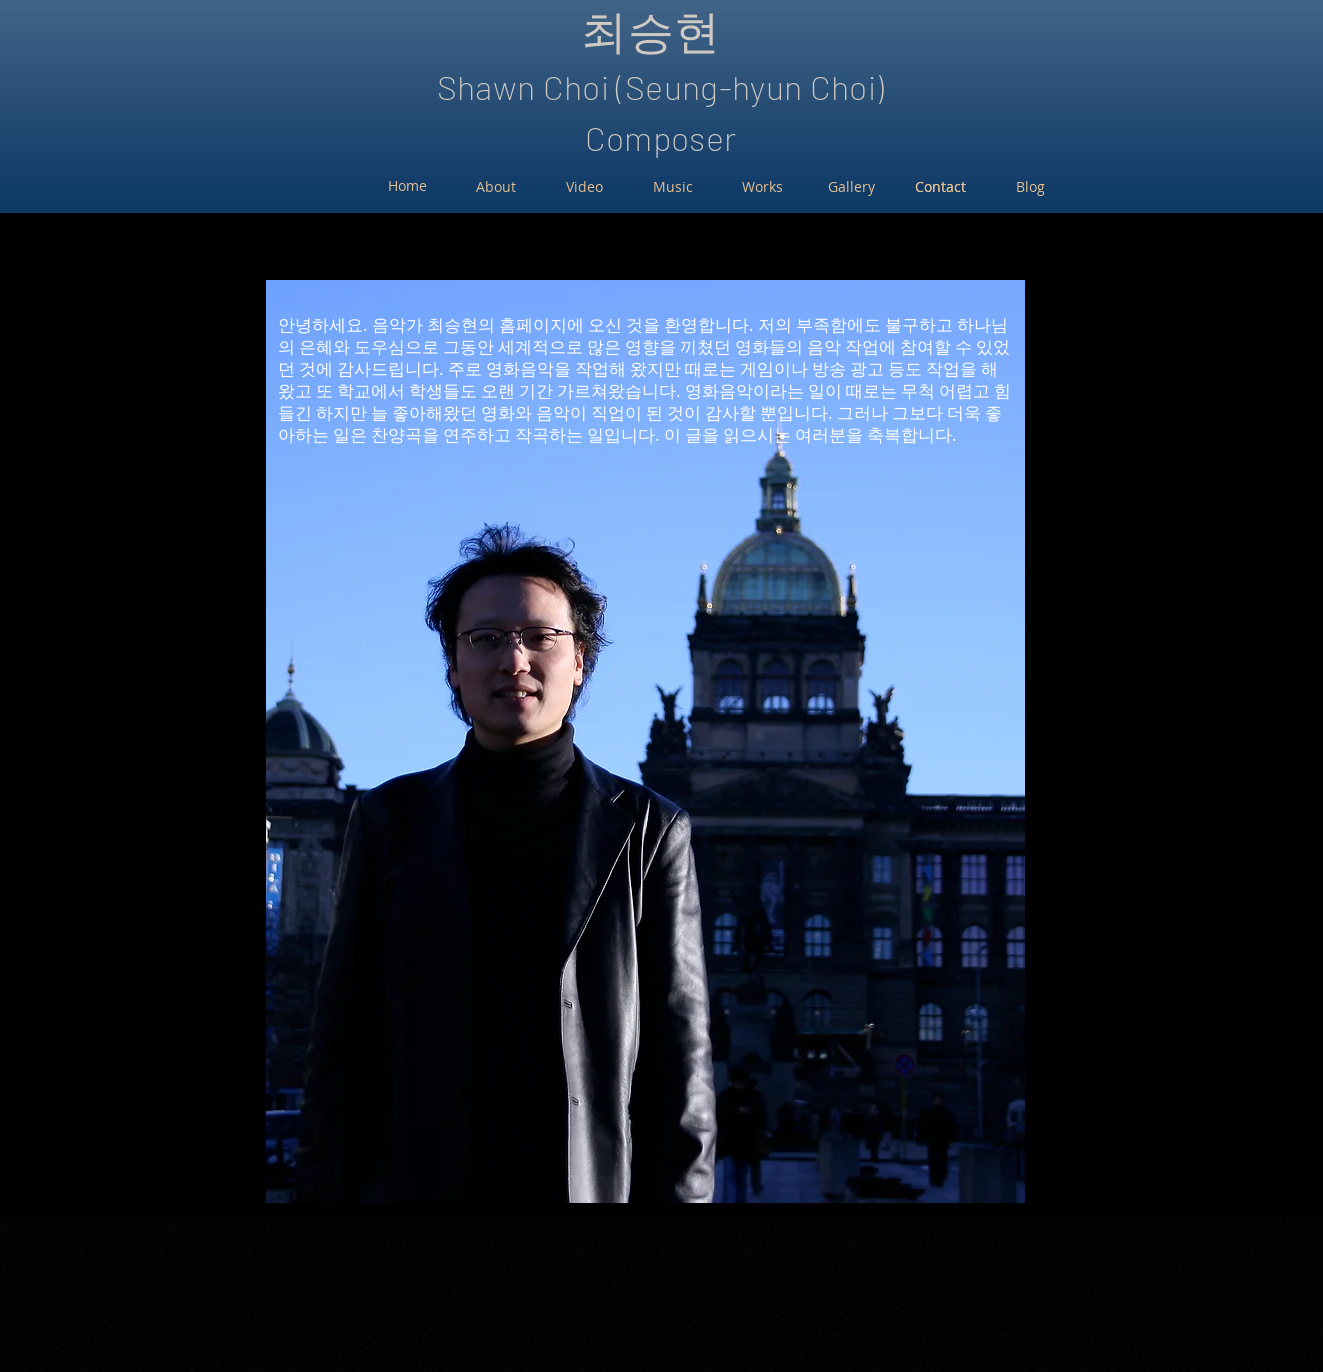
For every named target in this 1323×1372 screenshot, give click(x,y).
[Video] (584, 187)
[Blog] (1030, 187)
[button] (645, 741)
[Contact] (940, 187)
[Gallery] (851, 187)
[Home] (407, 186)
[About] (496, 187)
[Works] (762, 187)
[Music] (673, 187)
